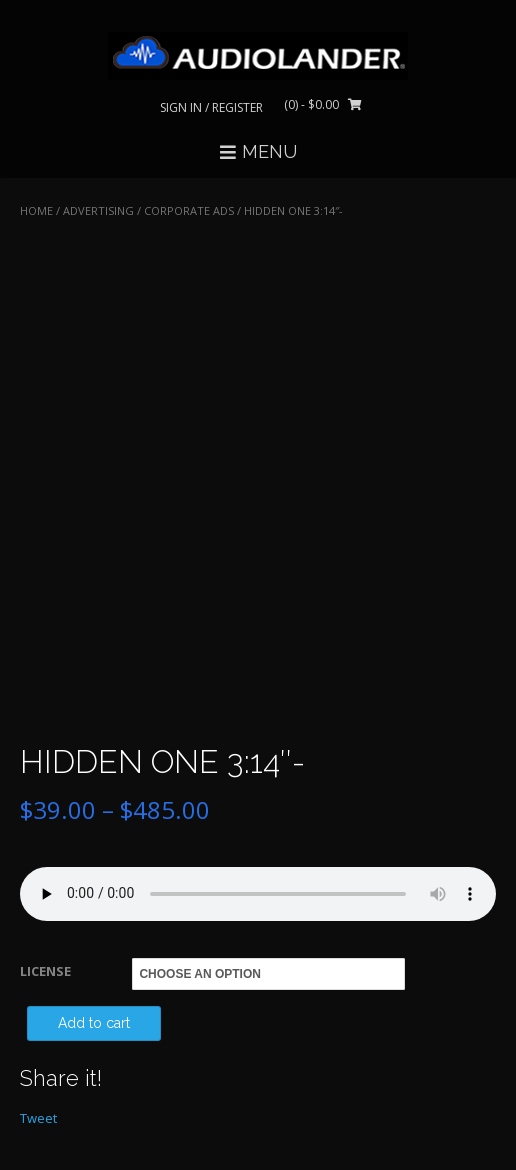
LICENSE (45, 971)
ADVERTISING (98, 210)
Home (36, 210)
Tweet (38, 1118)
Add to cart (94, 1023)
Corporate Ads (189, 210)
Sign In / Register (211, 107)
